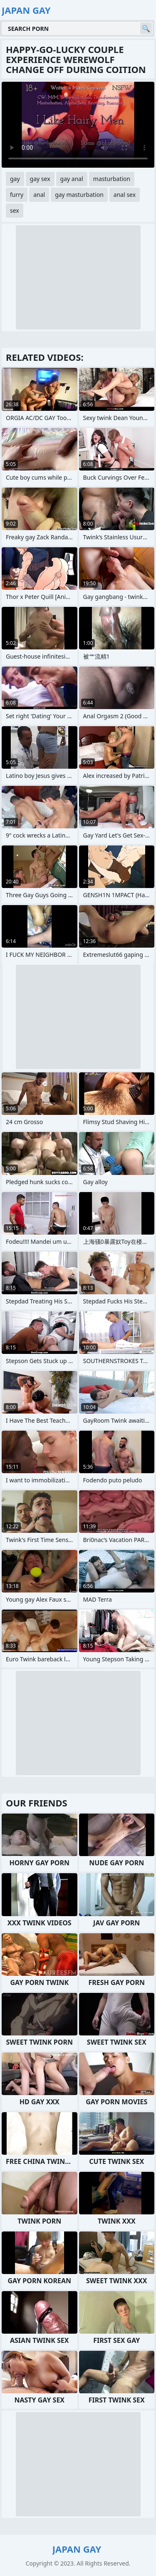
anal (39, 195)
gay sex (40, 179)
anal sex (125, 195)
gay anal (71, 179)
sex (14, 210)
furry (16, 195)
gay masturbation (79, 195)
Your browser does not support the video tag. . (78, 125)
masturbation (111, 179)
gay (15, 179)
